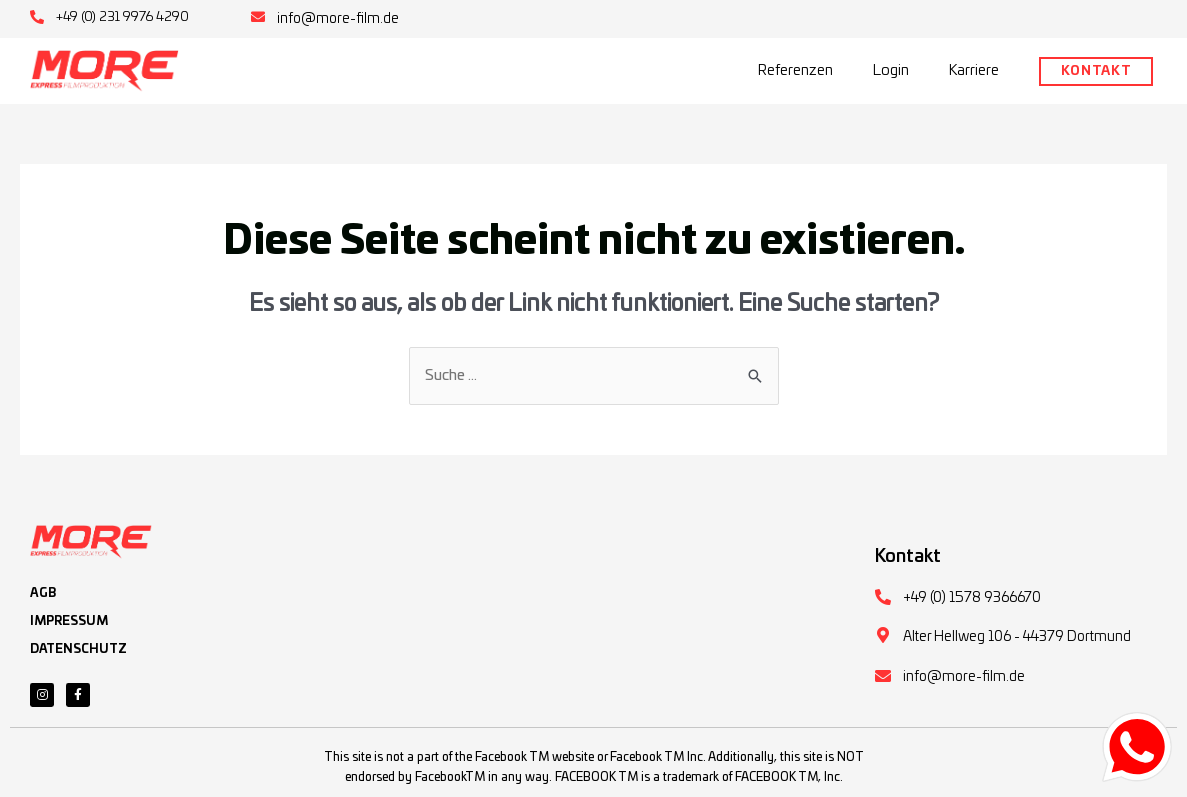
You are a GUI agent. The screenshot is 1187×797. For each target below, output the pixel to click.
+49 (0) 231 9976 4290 (122, 17)
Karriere (974, 70)
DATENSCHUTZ (78, 649)
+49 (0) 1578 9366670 (972, 598)
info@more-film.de (338, 19)
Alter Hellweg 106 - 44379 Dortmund (1017, 637)
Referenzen (795, 70)
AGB (43, 593)
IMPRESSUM (69, 621)
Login (891, 70)
